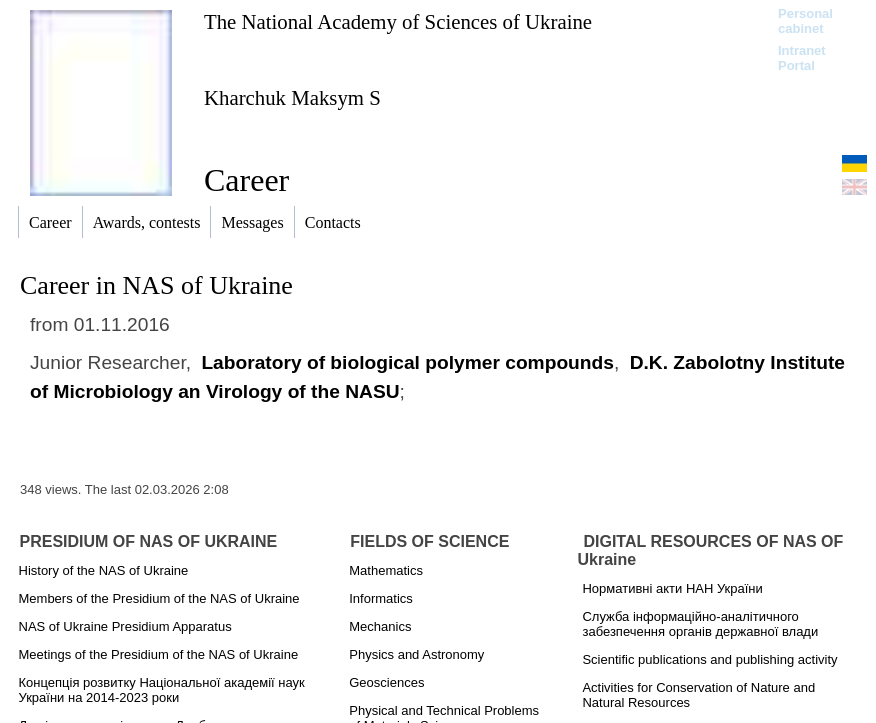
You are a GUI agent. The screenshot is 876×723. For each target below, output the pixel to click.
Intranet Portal (802, 58)
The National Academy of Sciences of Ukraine (398, 21)
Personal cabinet (805, 21)
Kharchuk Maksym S (292, 97)
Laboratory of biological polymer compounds (407, 362)
